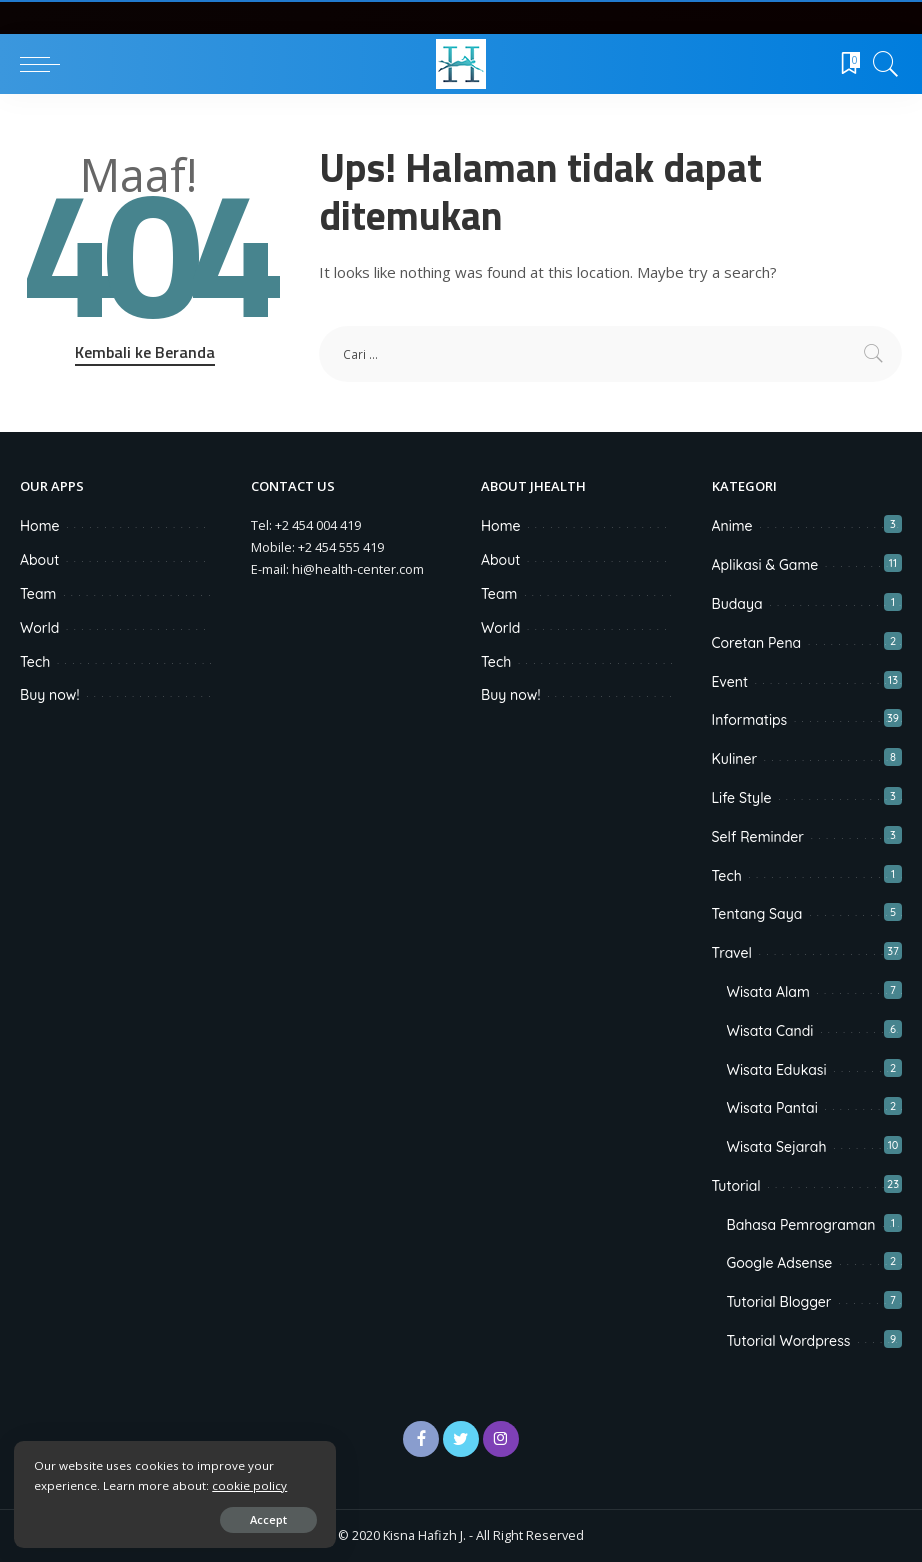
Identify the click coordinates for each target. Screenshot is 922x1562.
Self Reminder (758, 837)
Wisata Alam (768, 992)
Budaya (737, 604)
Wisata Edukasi (777, 1070)
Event (730, 682)
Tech (727, 876)
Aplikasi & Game (765, 565)
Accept (246, 1518)
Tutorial (736, 1186)
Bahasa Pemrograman (801, 1225)
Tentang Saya (757, 914)
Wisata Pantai (772, 1108)
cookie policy (250, 1484)
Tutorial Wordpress (789, 1341)
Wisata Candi (770, 1031)
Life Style (742, 798)
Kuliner (735, 759)
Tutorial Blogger (779, 1302)
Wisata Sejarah (777, 1147)
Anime (732, 526)
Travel (732, 953)
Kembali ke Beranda (145, 352)
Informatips (750, 720)
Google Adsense (780, 1263)
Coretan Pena (757, 643)
